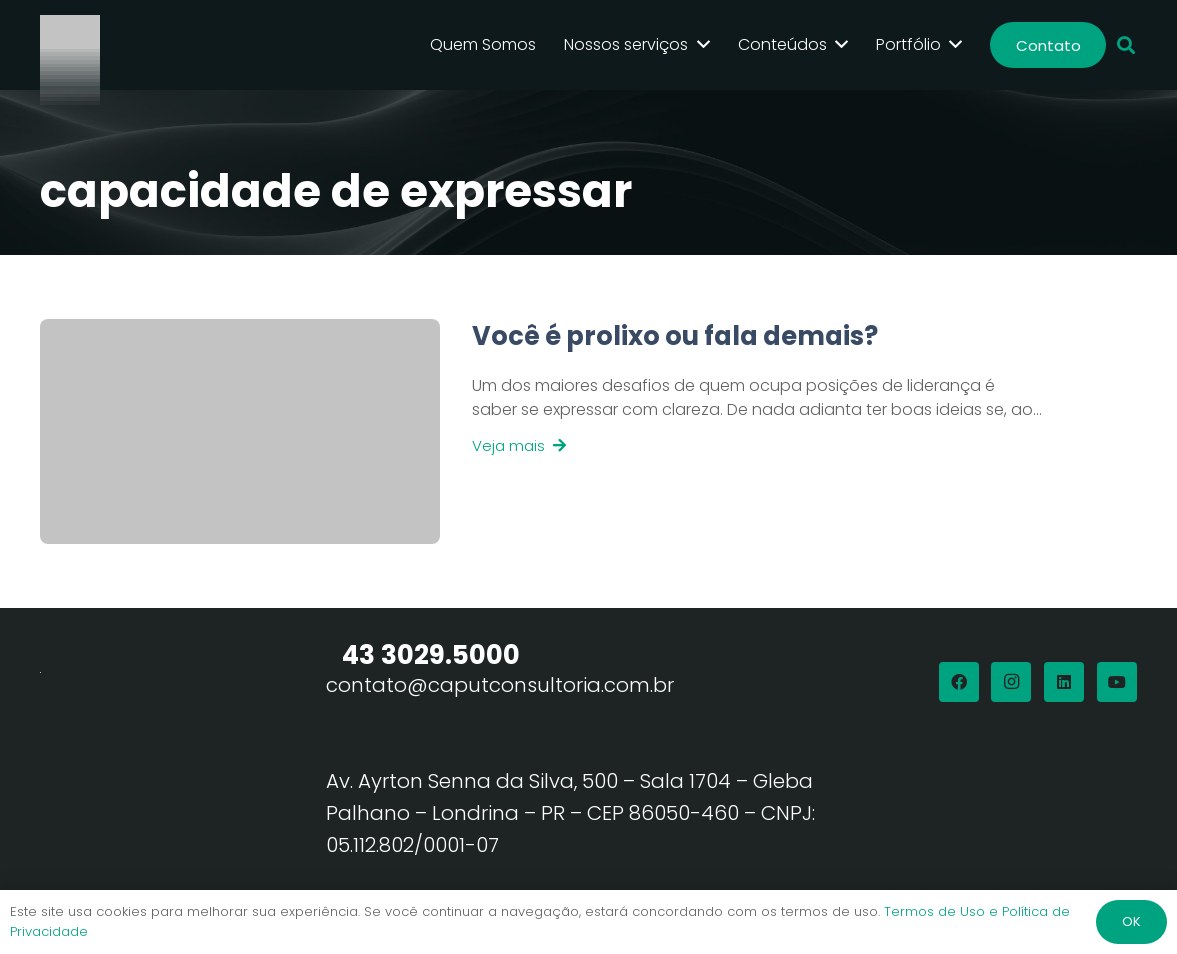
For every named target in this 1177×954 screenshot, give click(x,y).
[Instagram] (1011, 682)
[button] (1126, 45)
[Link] (741, 431)
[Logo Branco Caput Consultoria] (70, 45)
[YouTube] (1117, 682)
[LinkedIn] (1064, 682)
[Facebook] (959, 682)
